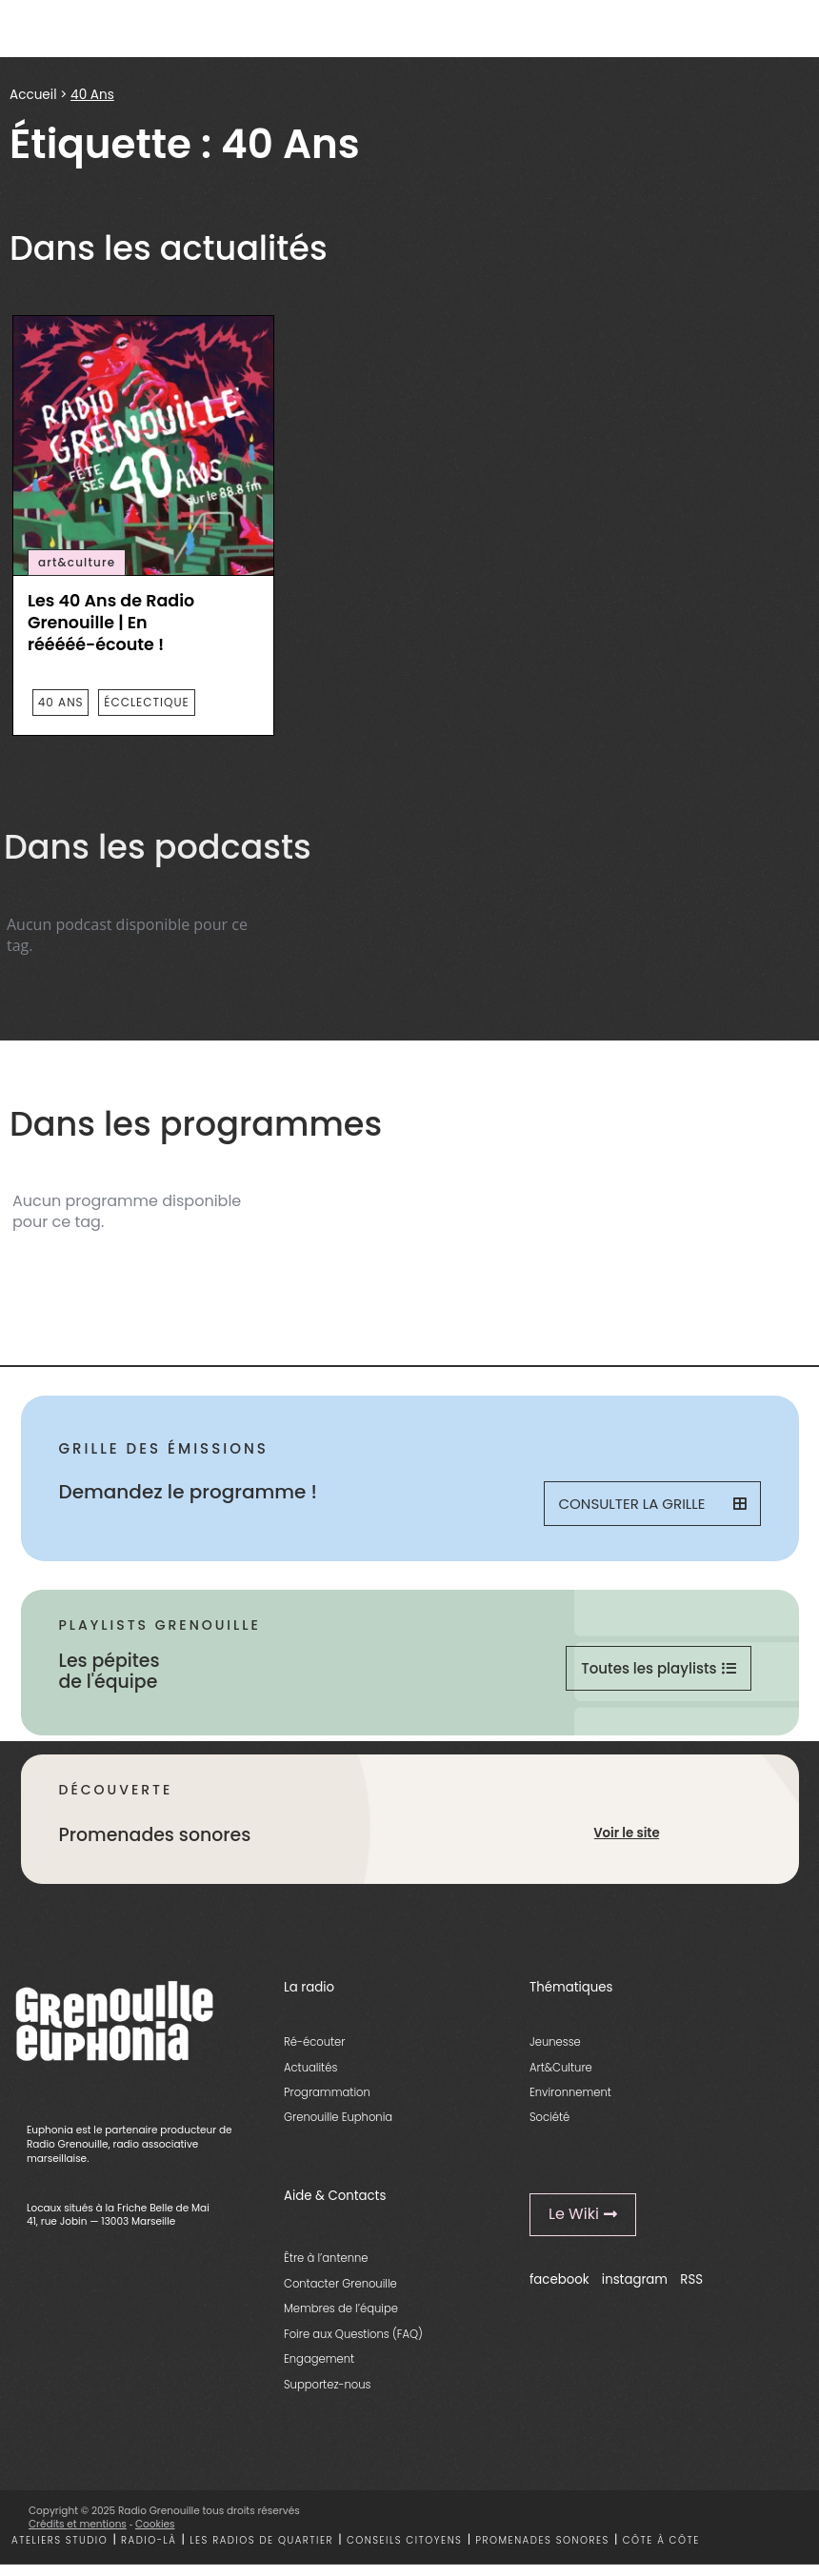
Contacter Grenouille (340, 2283)
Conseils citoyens (405, 2540)
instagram (635, 2279)
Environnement (570, 2092)
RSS (691, 2279)
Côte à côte (661, 2540)
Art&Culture (560, 2067)
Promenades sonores (542, 2540)
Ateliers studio (59, 2540)
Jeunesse (555, 2042)
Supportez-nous (327, 2384)
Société (549, 2117)
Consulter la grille (652, 1504)
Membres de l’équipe (341, 2308)
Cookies (155, 2524)
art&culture (76, 562)
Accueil (33, 95)
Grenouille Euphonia (338, 2117)
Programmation (327, 2092)
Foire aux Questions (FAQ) (353, 2334)
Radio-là (148, 2540)
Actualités (310, 2067)
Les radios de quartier (261, 2540)
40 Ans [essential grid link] (61, 702)
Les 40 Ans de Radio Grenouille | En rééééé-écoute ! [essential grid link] (111, 622)
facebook (559, 2279)
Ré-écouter (314, 2042)
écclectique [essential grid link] (146, 702)
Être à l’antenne (326, 2258)
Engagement (319, 2359)
